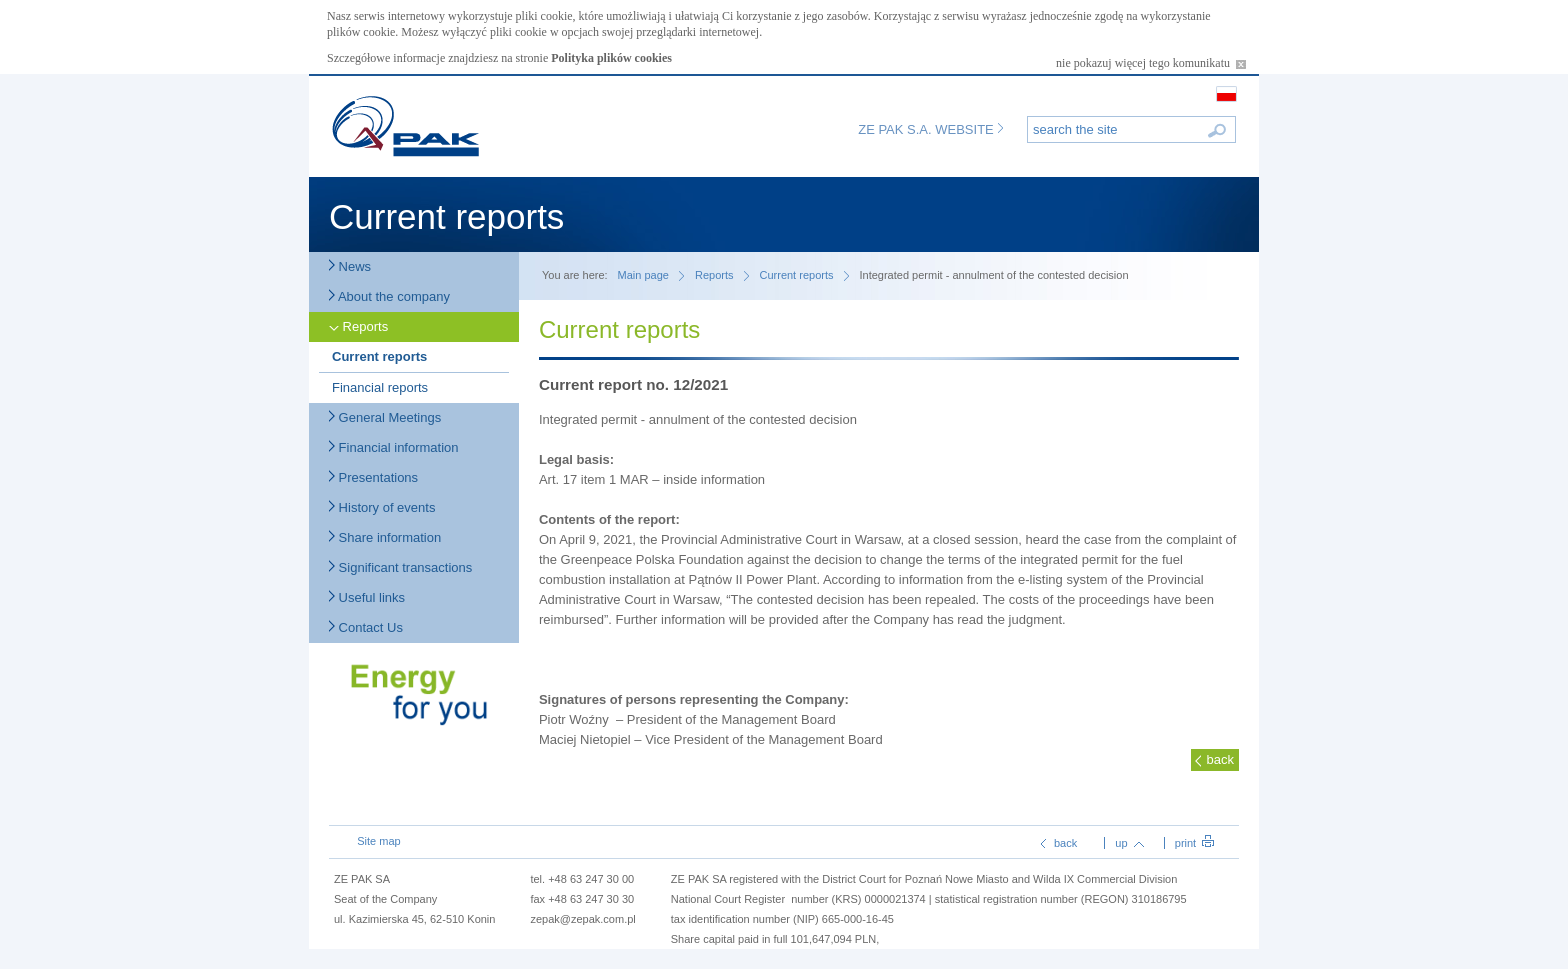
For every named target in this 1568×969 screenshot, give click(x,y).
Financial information (394, 447)
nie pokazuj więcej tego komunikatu (1151, 63)
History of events (382, 507)
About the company (389, 296)
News (350, 266)
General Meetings (385, 417)
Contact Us (366, 627)
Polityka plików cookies (611, 58)
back (1219, 759)
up (1129, 843)
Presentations (373, 477)
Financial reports (380, 387)
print (1194, 843)
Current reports (379, 356)
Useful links (367, 597)
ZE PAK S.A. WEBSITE (930, 129)
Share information (385, 537)
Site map (378, 841)
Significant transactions (400, 567)
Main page (643, 275)
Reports (358, 326)
